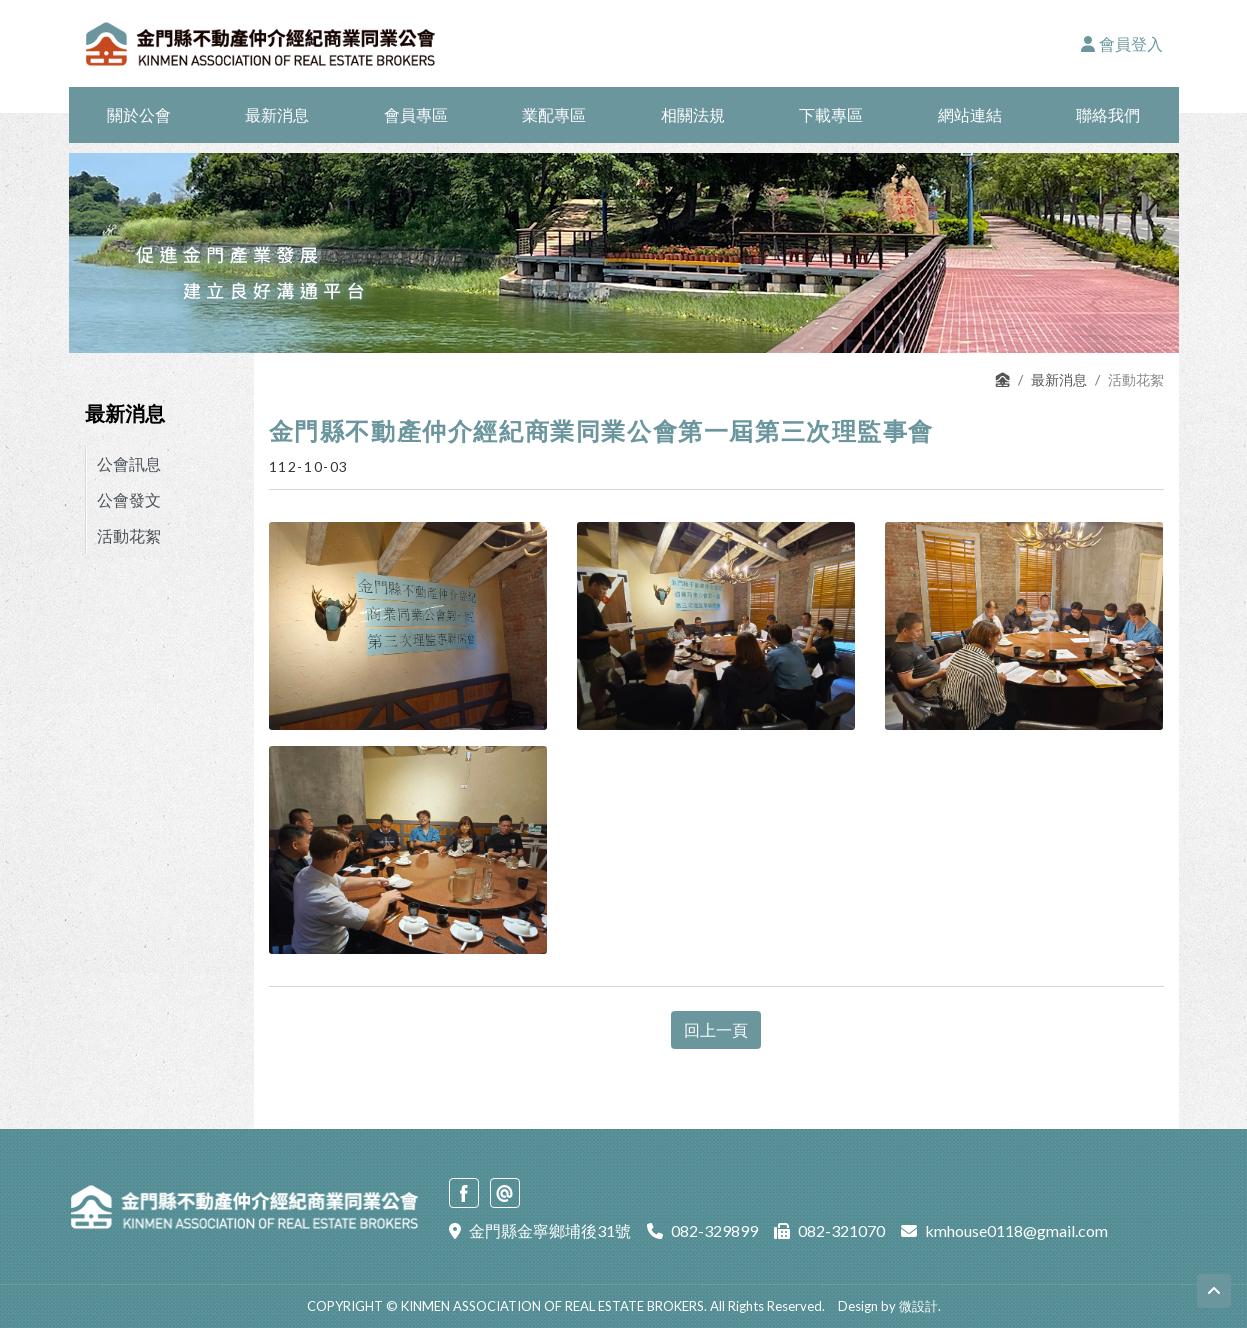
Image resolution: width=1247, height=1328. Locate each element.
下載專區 (831, 114)
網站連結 (970, 114)
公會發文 (129, 499)
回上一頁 (716, 1029)
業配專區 (554, 114)
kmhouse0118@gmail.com (1016, 1230)
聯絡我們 (1108, 114)
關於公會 (139, 114)
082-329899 (714, 1230)
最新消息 (277, 114)
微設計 (918, 1306)
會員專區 (416, 114)
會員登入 (1122, 43)
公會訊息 (129, 463)
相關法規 (693, 114)
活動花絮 (129, 535)
